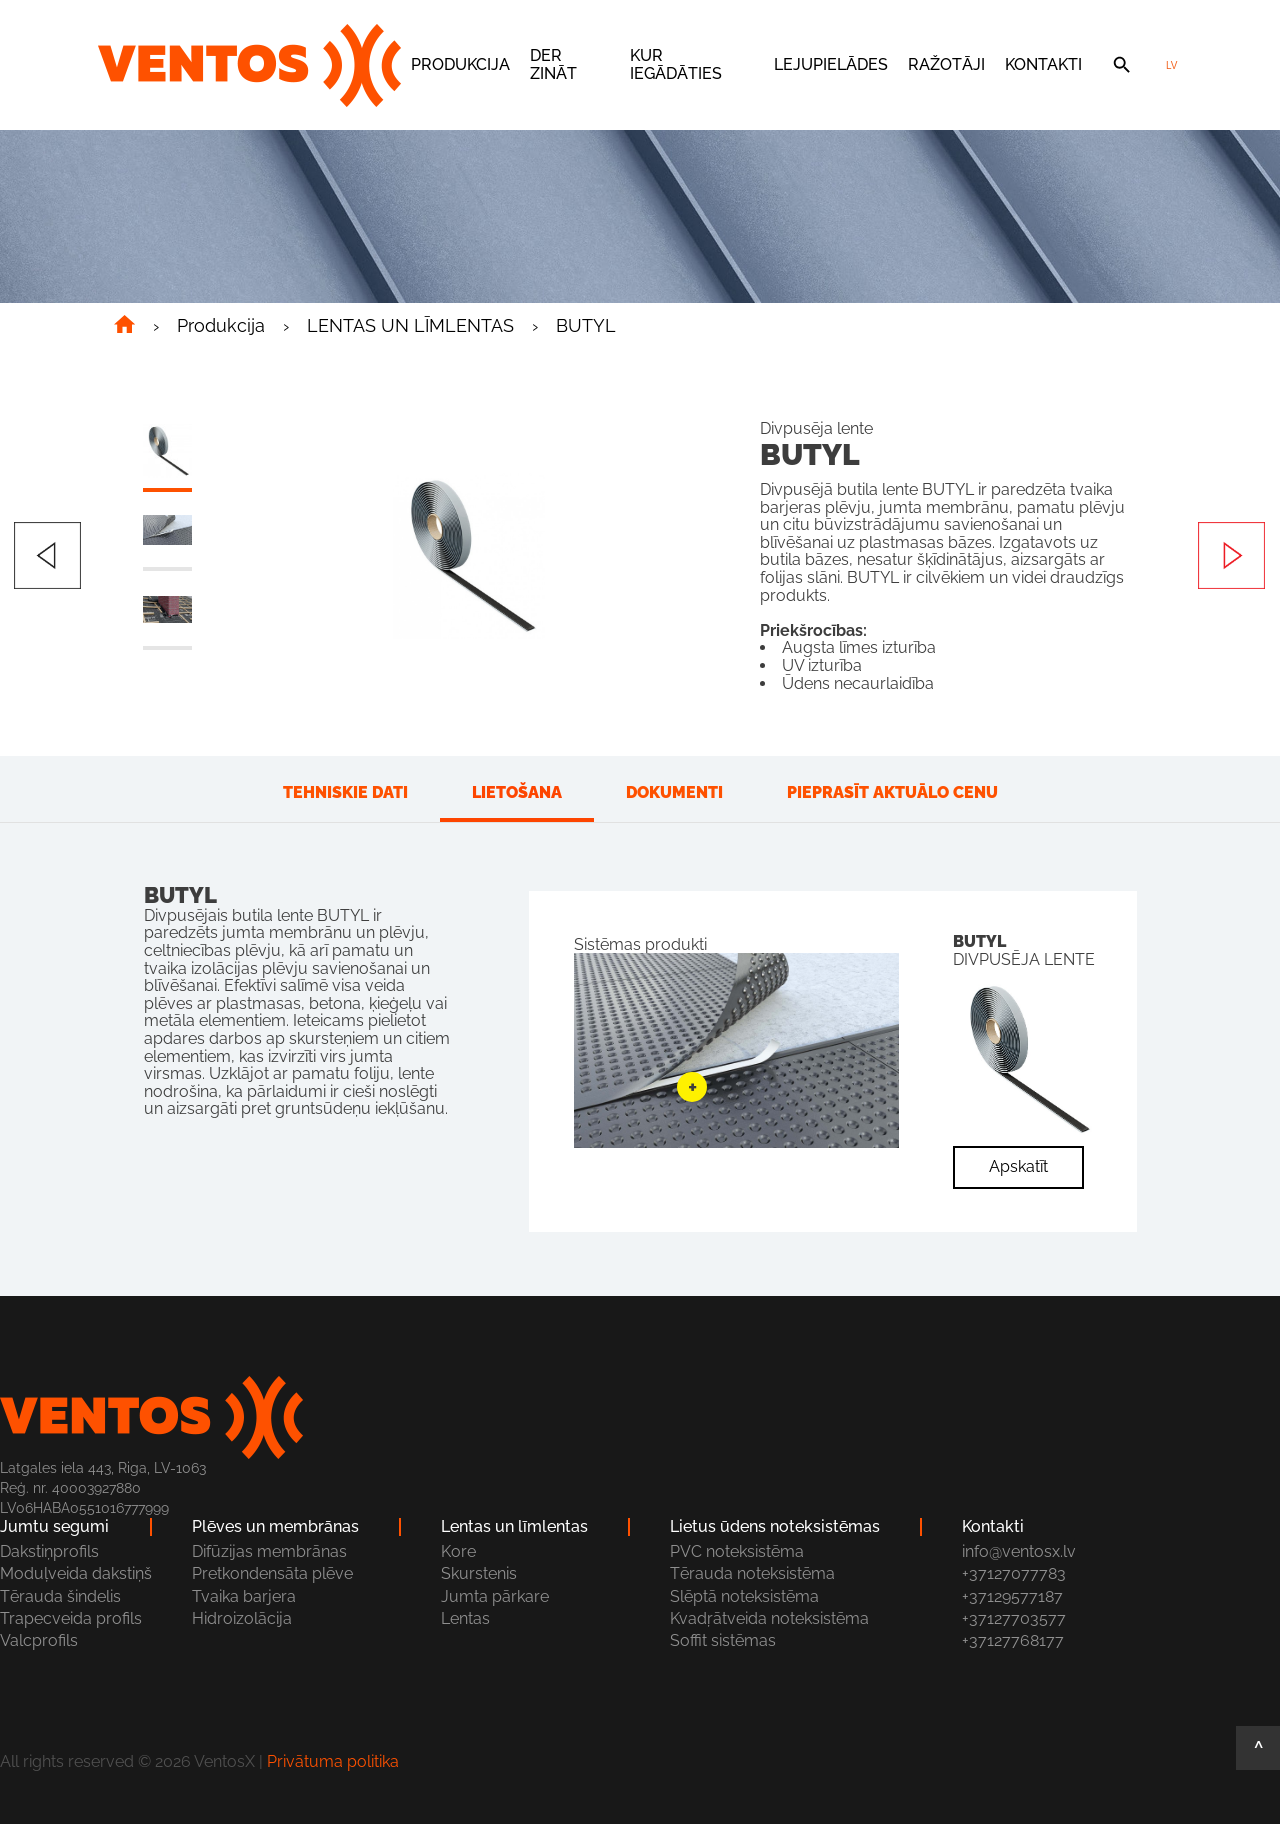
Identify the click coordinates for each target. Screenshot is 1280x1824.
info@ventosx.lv (1019, 1551)
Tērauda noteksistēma (752, 1573)
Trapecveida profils (71, 1618)
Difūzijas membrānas (269, 1551)
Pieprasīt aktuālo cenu (892, 792)
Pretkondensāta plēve (272, 1573)
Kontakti (1043, 64)
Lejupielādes (831, 64)
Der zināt (553, 64)
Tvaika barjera (244, 1596)
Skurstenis (479, 1573)
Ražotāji (946, 64)
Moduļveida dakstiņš (76, 1573)
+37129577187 (1012, 1596)
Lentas (465, 1618)
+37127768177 (1013, 1640)
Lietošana (517, 792)
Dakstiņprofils (49, 1551)
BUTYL (586, 326)
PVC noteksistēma (737, 1551)
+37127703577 (1014, 1618)
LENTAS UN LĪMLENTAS (410, 326)
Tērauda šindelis (60, 1596)
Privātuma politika (333, 1761)
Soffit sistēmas (723, 1640)
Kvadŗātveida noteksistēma (769, 1618)
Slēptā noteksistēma (744, 1596)
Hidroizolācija (242, 1618)
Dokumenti (674, 792)
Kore (458, 1551)
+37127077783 (1014, 1573)
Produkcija (460, 64)
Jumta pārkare (495, 1596)
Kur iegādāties (676, 64)
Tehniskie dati (345, 792)
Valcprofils (39, 1640)
